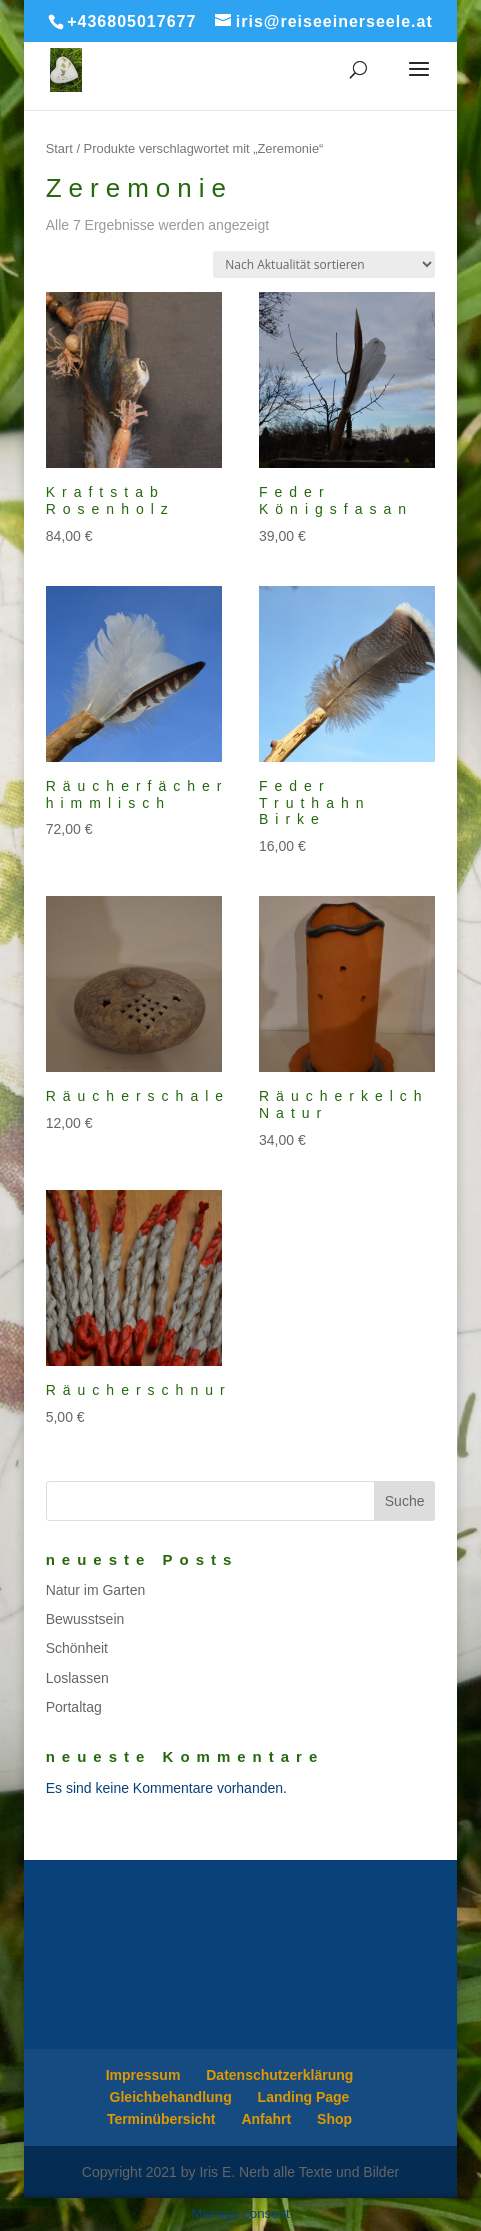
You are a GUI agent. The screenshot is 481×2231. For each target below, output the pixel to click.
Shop (334, 2119)
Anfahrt (266, 2119)
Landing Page (304, 2097)
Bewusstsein (85, 1619)
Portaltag (74, 1707)
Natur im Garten (96, 1590)
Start (59, 148)
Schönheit (77, 1648)
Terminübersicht (161, 2119)
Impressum (143, 2075)
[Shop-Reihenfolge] (324, 264)
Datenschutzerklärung (279, 2075)
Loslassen (77, 1678)
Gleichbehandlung (171, 2097)
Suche (405, 1501)
